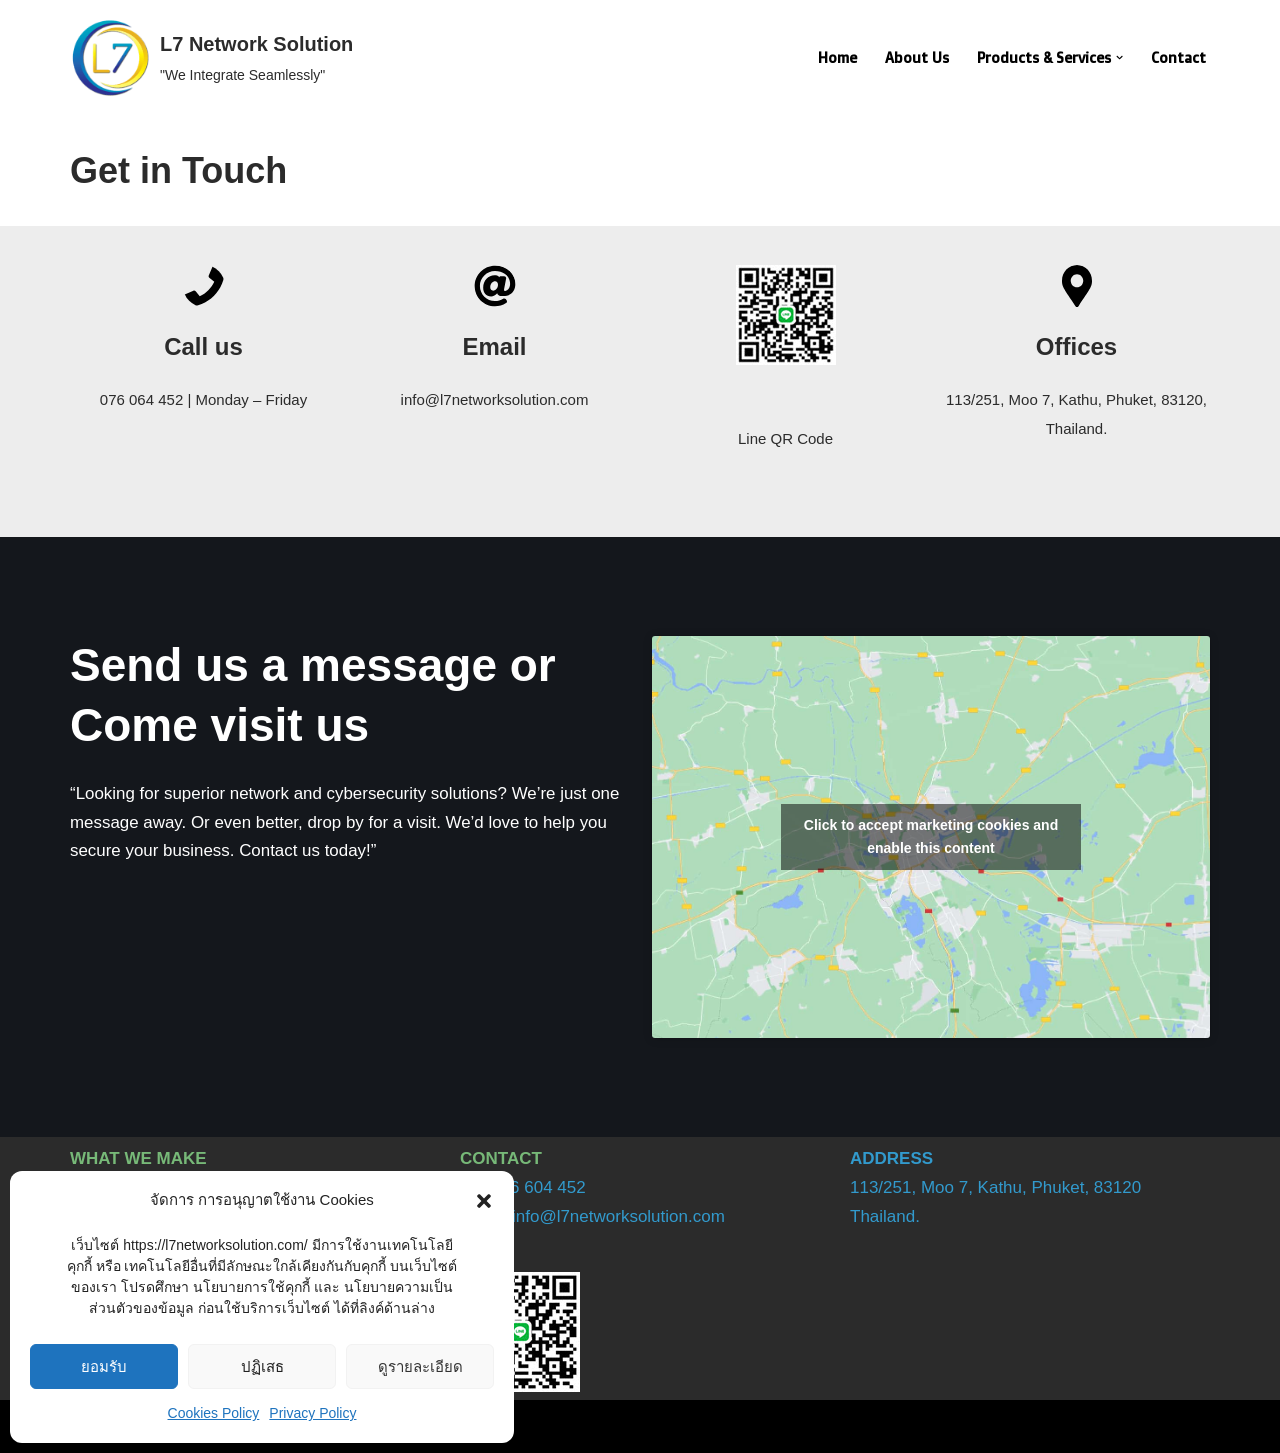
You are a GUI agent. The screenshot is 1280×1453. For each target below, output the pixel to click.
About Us (914, 58)
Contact (1178, 58)
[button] (484, 1201)
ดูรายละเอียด (420, 1366)
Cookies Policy (214, 1413)
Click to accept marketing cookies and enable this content (931, 836)
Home (834, 58)
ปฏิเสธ (262, 1366)
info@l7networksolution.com (618, 1216)
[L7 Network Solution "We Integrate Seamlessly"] (211, 58)
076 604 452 (538, 1187)
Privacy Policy (312, 1413)
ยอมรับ (104, 1366)
